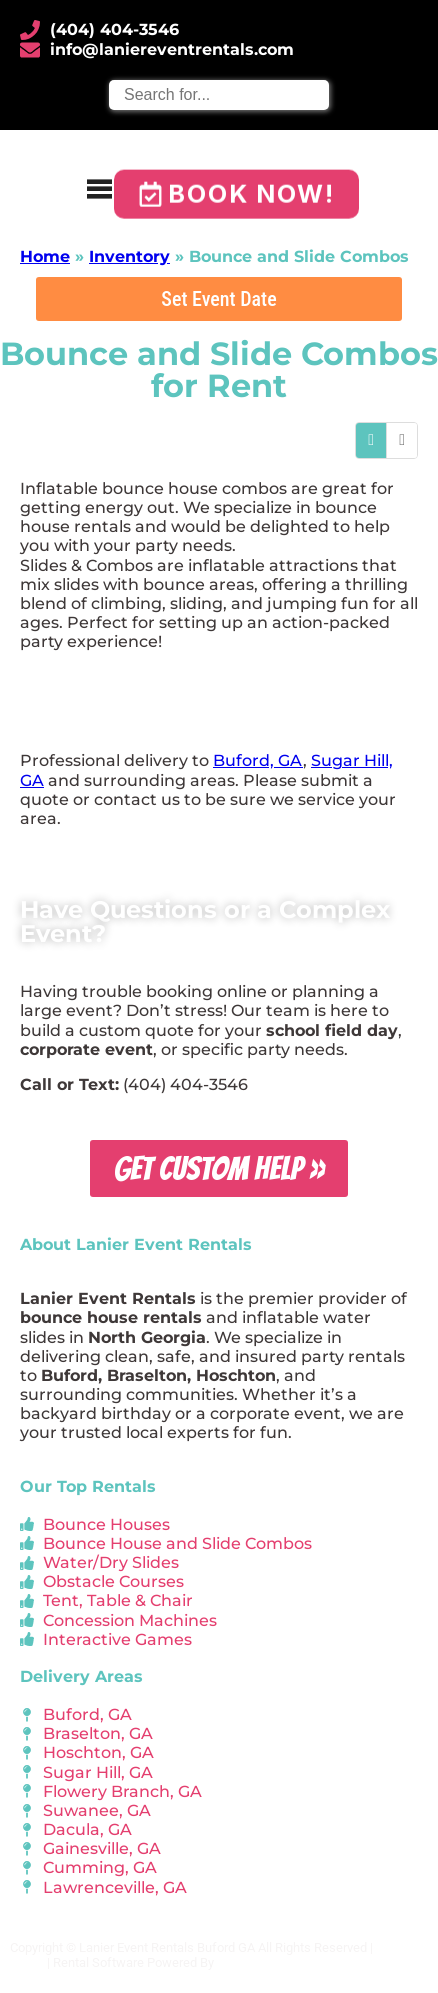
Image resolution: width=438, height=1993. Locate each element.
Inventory (129, 256)
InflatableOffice (260, 1962)
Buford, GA (258, 760)
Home (45, 256)
